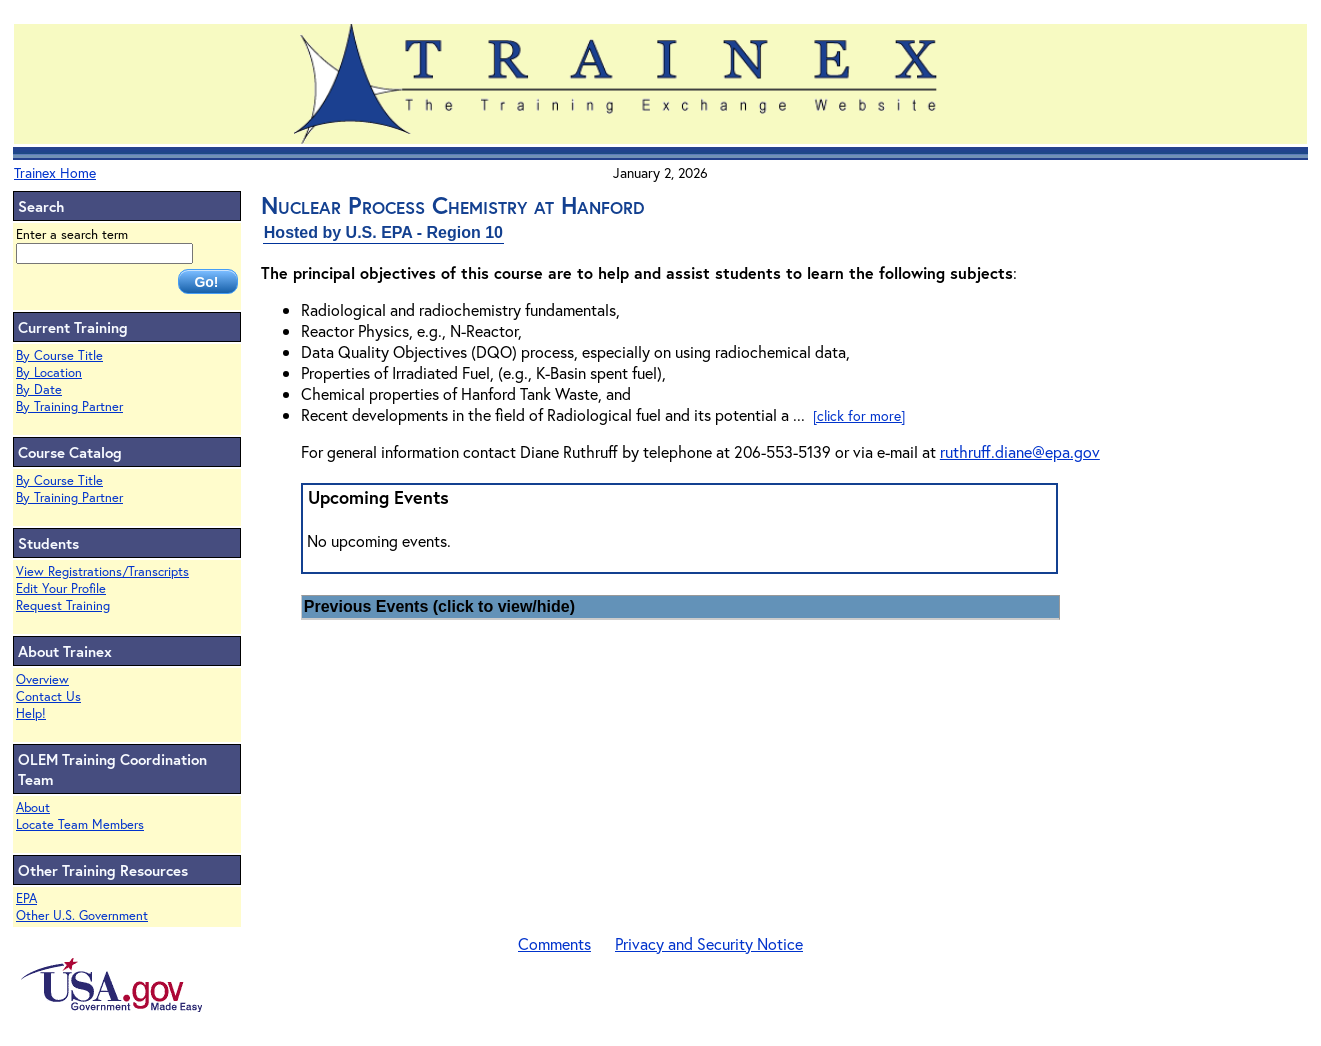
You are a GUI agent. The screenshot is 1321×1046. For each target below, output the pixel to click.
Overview (42, 679)
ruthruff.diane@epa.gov (1020, 451)
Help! (31, 713)
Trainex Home (55, 172)
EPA (26, 898)
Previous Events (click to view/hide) (439, 606)
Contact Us (48, 696)
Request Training (63, 605)
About (33, 807)
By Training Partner (69, 406)
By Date (39, 389)
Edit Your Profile (61, 588)
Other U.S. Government (82, 915)
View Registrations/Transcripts (102, 571)
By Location (49, 372)
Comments (554, 943)
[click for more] (859, 415)
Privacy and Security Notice (709, 943)
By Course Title (59, 355)
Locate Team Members (80, 824)
